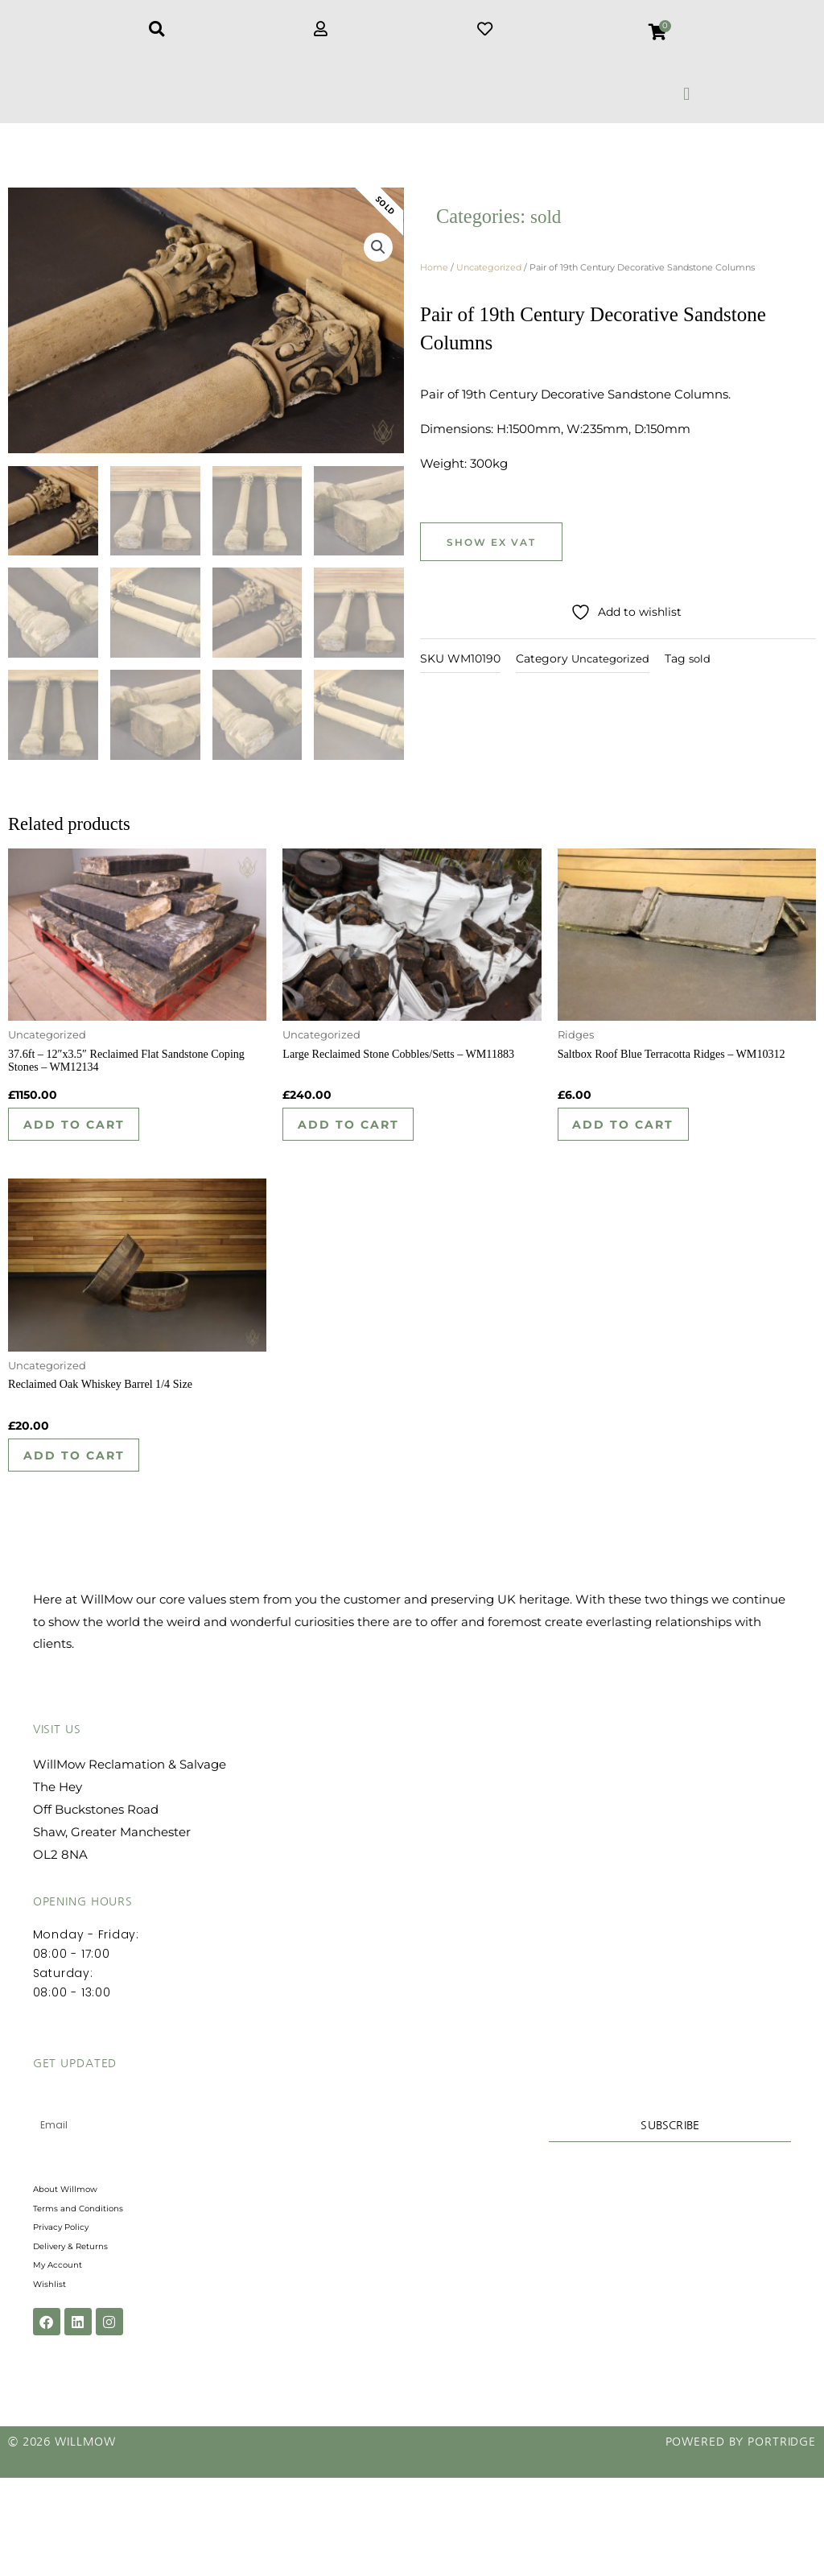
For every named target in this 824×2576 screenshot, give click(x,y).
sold (546, 232)
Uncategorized (488, 283)
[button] (686, 93)
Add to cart (86, 1147)
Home (434, 283)
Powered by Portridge (740, 2539)
